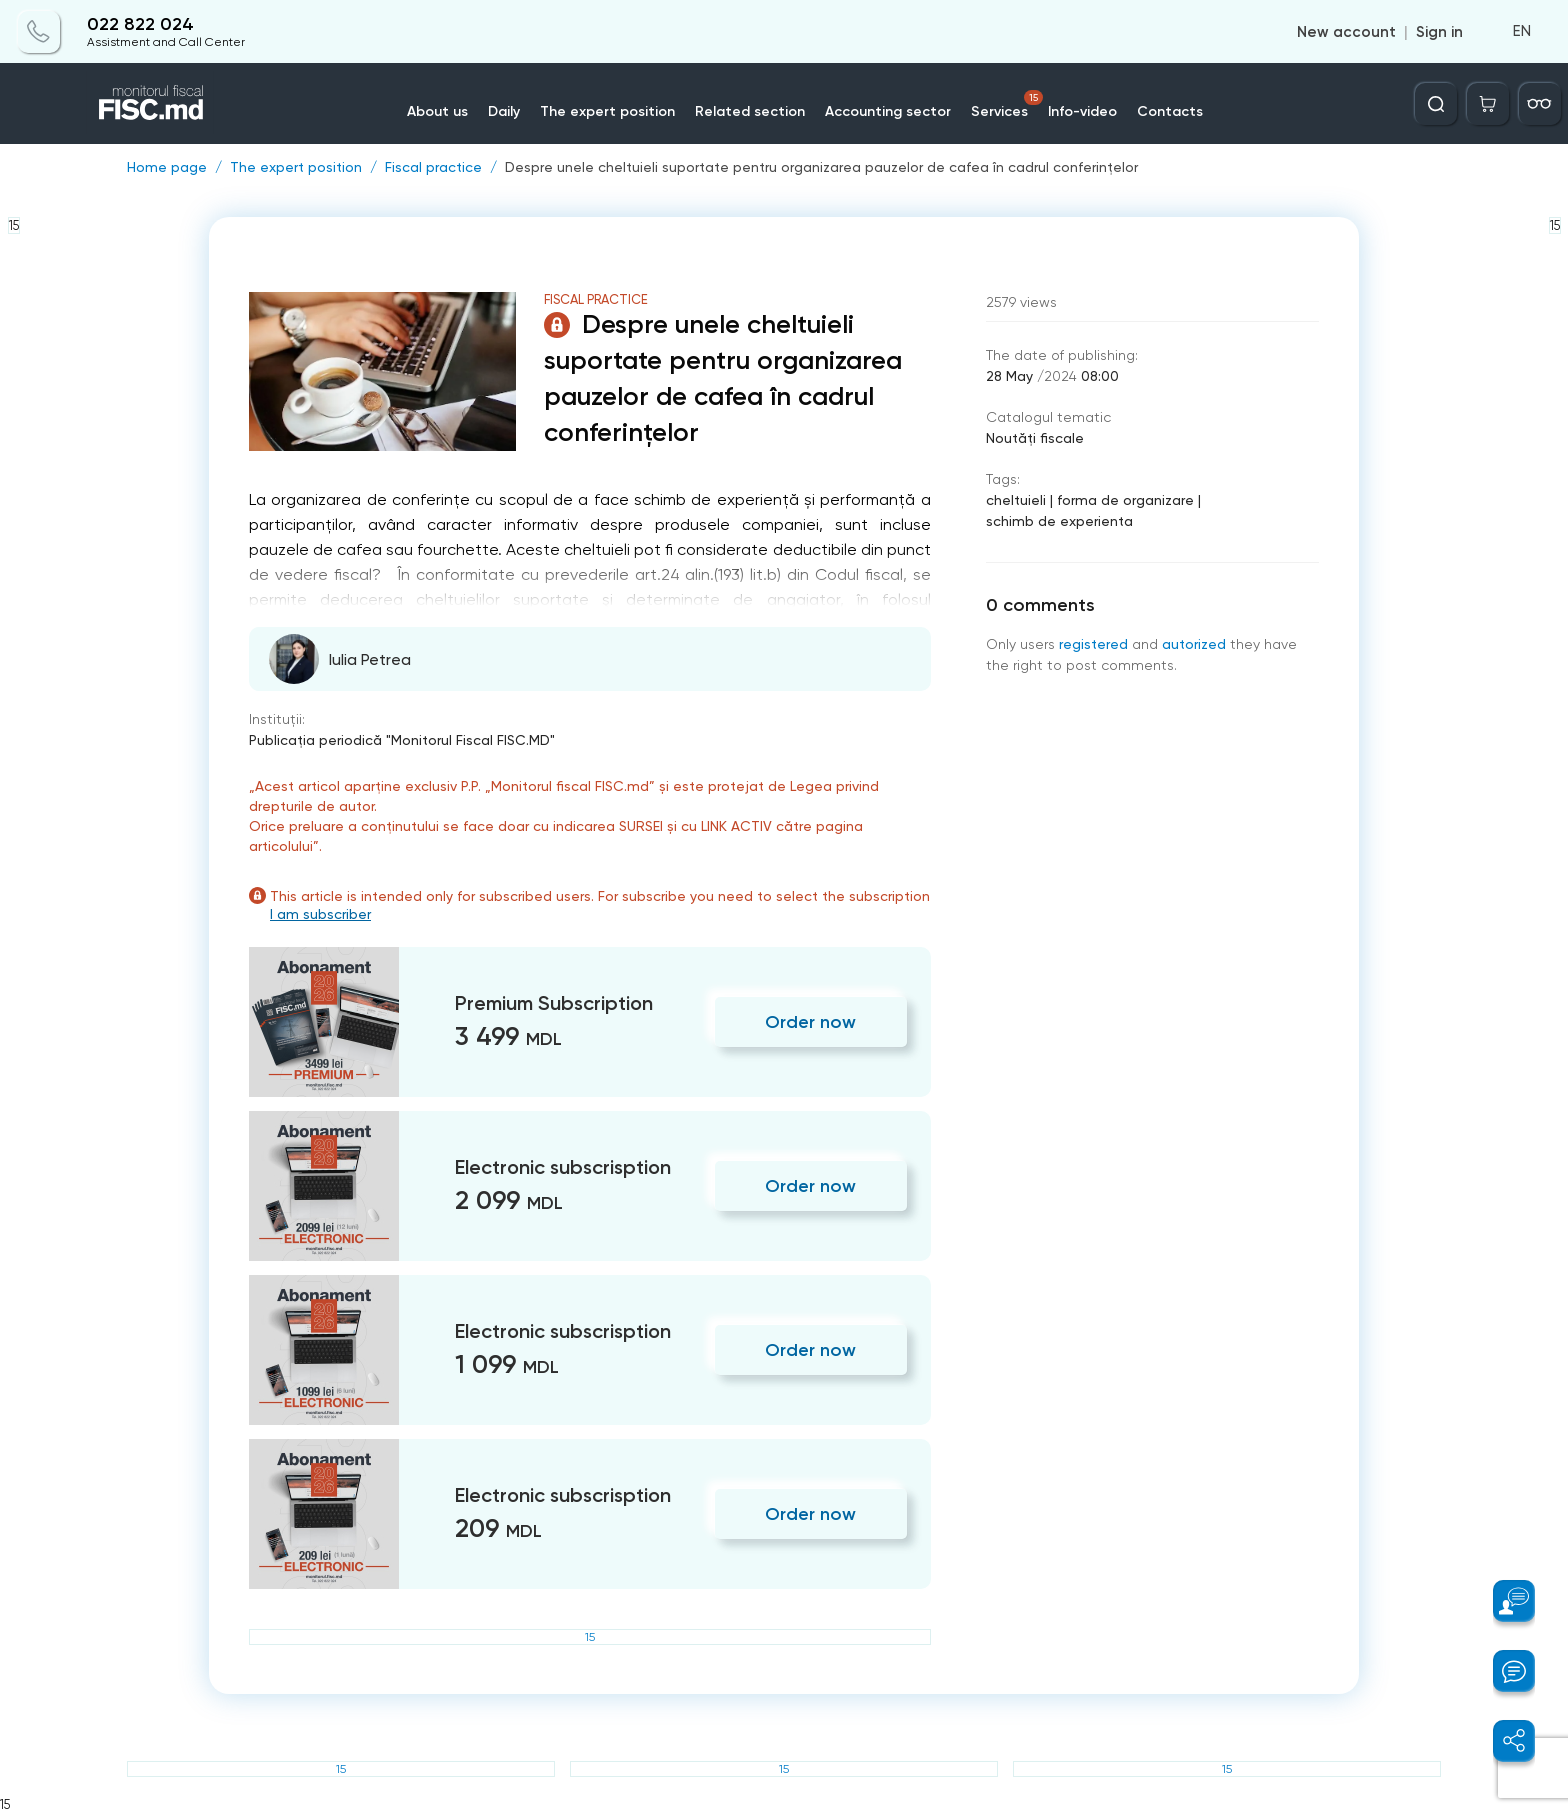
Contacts (1170, 111)
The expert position (607, 111)
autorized (1194, 644)
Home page (167, 167)
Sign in (1439, 32)
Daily (504, 111)
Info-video (1082, 111)
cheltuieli (1016, 500)
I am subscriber (320, 914)
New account (1346, 32)
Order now (810, 1022)
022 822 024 (140, 24)
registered (1093, 644)
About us (437, 111)
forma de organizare (1125, 500)
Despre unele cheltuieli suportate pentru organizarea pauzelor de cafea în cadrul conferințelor (821, 167)
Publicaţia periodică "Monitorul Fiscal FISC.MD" (402, 740)
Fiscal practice (433, 167)
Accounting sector (888, 111)
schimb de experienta (1059, 521)
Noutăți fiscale (1035, 438)
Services (1007, 105)
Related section (750, 111)
